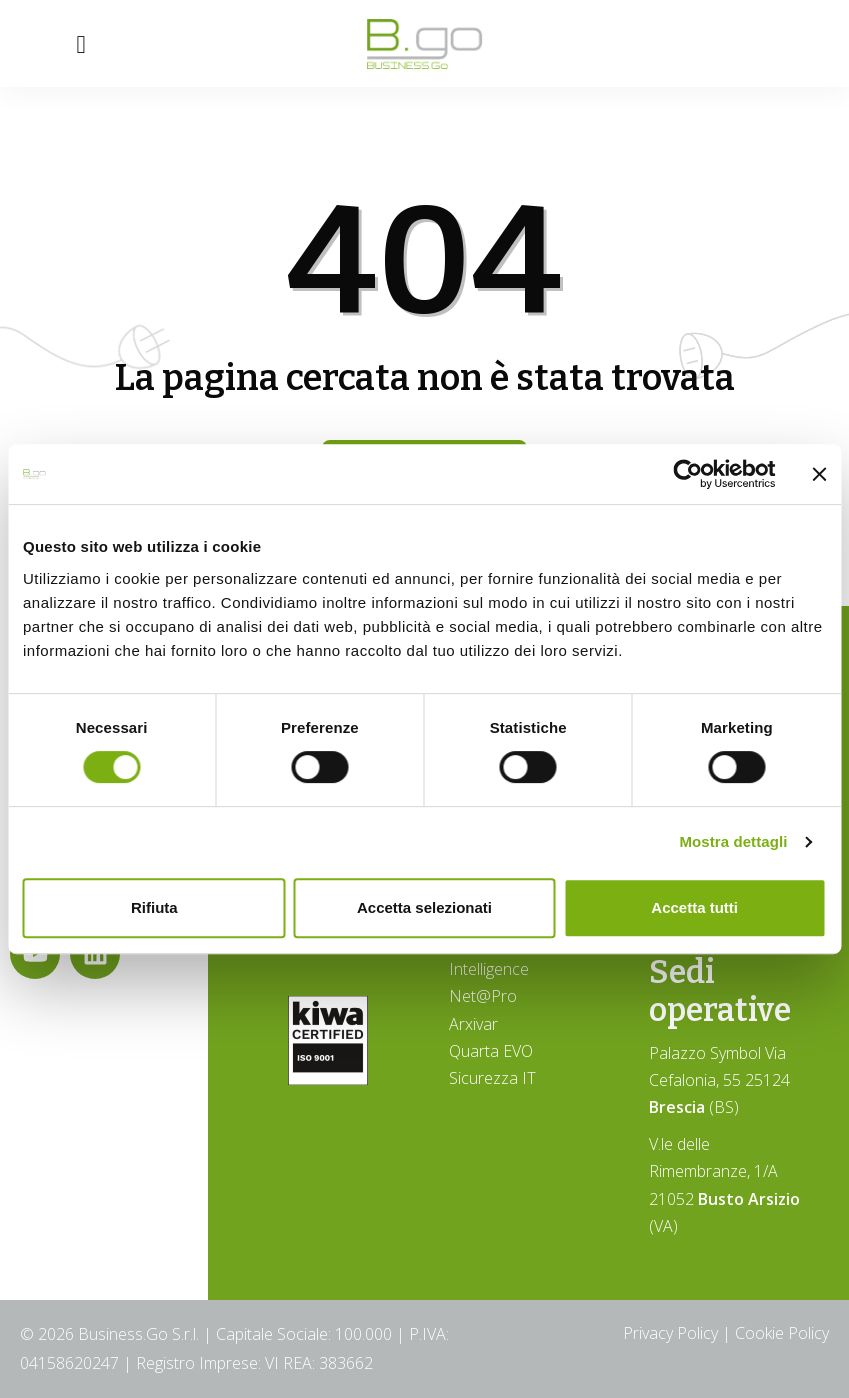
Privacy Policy (670, 1333)
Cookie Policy (782, 1333)
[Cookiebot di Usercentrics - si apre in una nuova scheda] (687, 474)
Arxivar (473, 1024)
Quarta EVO (491, 1051)
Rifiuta (154, 907)
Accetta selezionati (424, 907)
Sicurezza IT (492, 1078)
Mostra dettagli (733, 841)
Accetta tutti (694, 907)
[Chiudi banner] (819, 474)
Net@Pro (483, 996)
